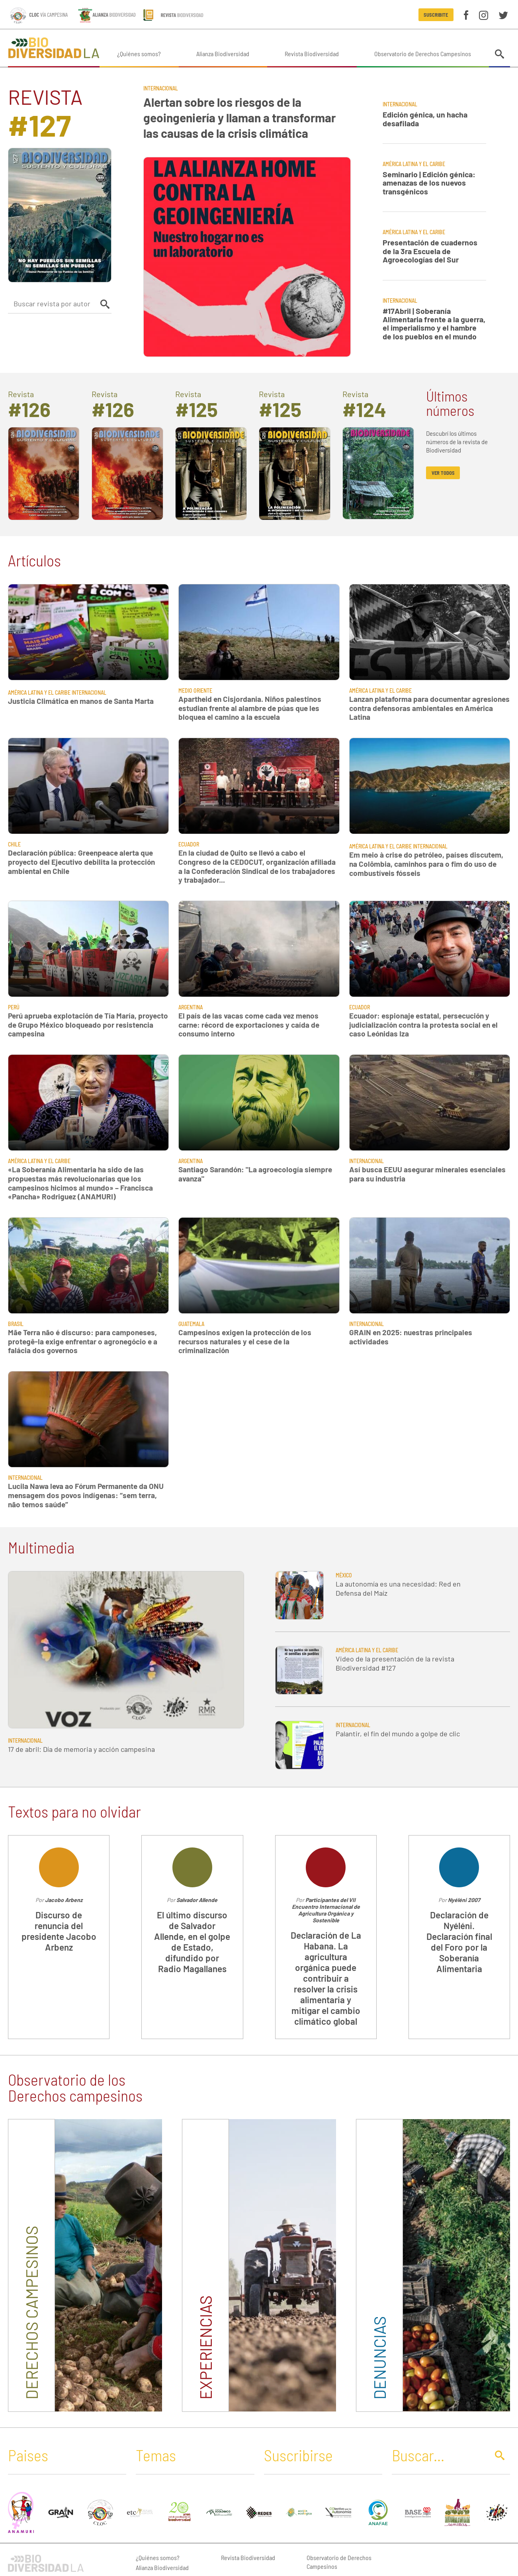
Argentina (190, 1007)
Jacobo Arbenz (63, 1899)
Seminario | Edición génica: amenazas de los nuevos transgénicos (429, 183)
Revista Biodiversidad (312, 53)
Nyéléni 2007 (464, 1899)
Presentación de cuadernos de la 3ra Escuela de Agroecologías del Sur (430, 251)
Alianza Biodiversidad (222, 53)
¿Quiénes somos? (139, 53)
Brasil (15, 1323)
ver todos (443, 473)
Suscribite (436, 15)
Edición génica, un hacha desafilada (425, 118)
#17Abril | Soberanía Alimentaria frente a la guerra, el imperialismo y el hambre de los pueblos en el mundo (434, 324)
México (344, 1575)
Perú (14, 1007)
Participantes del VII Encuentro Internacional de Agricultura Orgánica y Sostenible (326, 1909)
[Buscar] (438, 2455)
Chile (14, 844)
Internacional (160, 88)
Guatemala (191, 1323)
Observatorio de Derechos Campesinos (422, 53)
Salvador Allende (196, 1899)
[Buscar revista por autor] (53, 303)
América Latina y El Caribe (414, 164)
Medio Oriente (195, 690)
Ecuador (188, 844)
